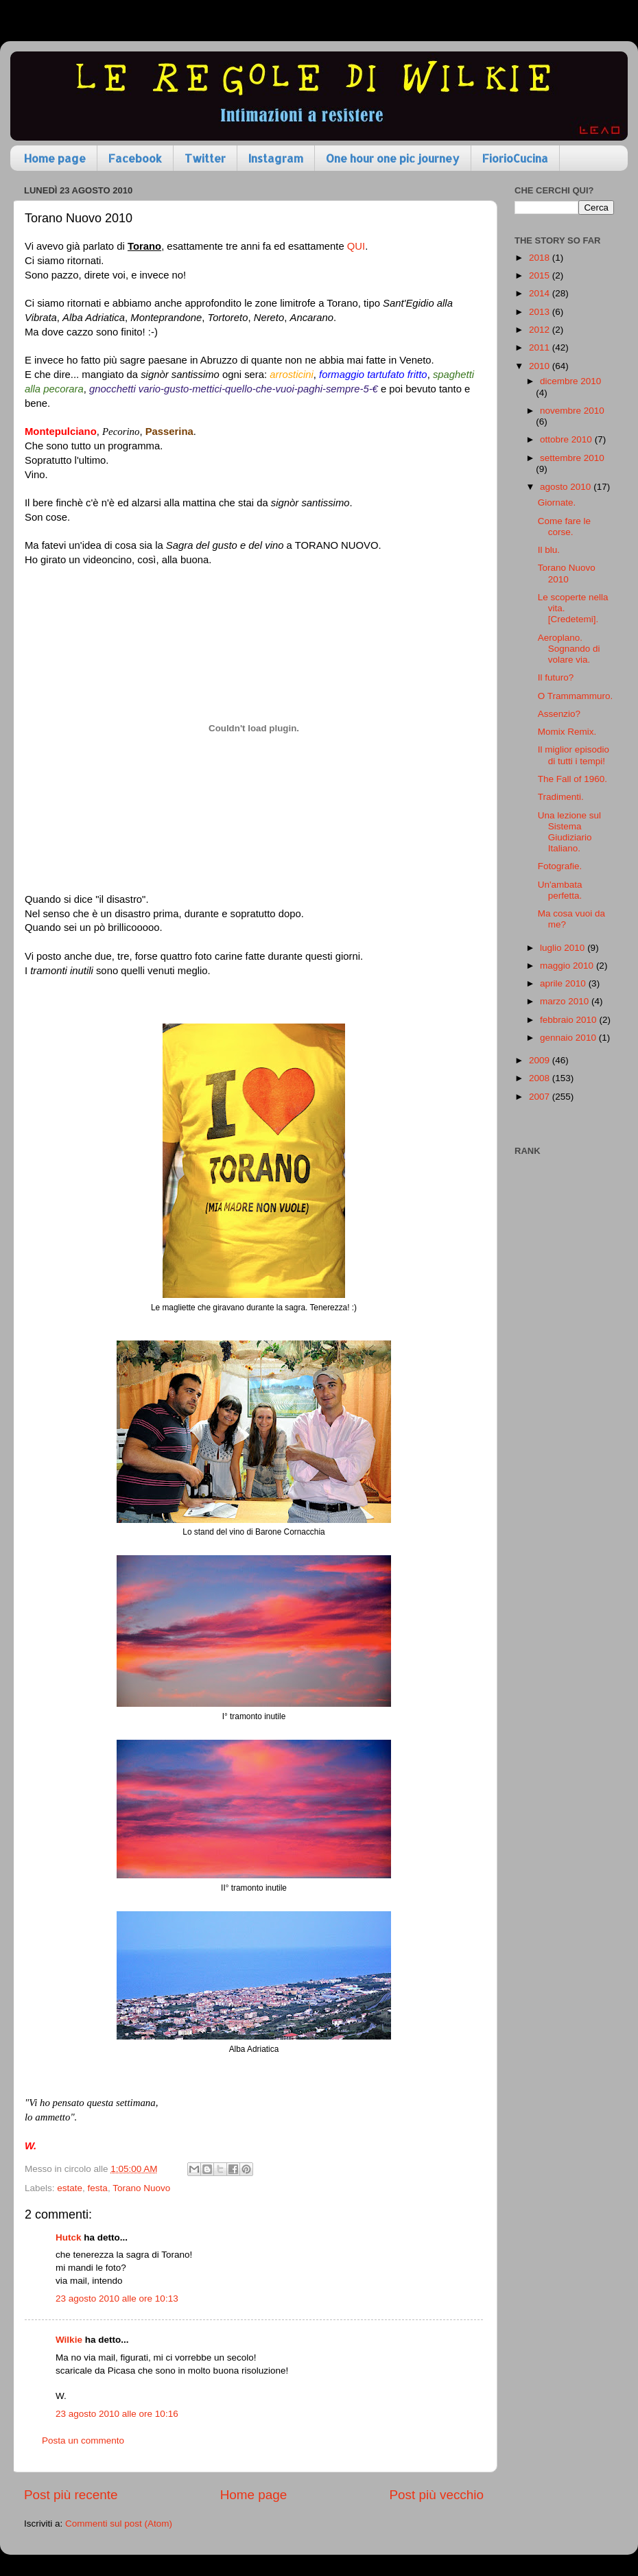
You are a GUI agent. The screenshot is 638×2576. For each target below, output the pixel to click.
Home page (55, 158)
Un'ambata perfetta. (560, 890)
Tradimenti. (561, 797)
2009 (540, 1060)
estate (69, 2188)
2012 (540, 329)
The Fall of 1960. (572, 779)
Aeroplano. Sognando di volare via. (569, 649)
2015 (540, 275)
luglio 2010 (563, 948)
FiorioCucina (515, 158)
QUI (356, 246)
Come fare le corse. (564, 526)
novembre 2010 (572, 410)
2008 (540, 1078)
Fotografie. (560, 866)
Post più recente (71, 2495)
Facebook (135, 158)
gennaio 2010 (569, 1037)
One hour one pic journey (393, 158)
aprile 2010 (564, 983)
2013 (540, 312)
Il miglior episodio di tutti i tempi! (573, 755)
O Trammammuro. (575, 696)
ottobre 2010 (567, 439)
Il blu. (549, 550)
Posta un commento (83, 2440)
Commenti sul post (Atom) (118, 2523)
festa (98, 2188)
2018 (540, 257)
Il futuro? (556, 677)
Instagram (275, 158)
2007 (540, 1096)
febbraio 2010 (569, 1020)
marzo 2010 (565, 1001)
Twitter (205, 158)
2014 (540, 293)
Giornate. (557, 502)
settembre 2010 (572, 458)
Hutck (69, 2237)
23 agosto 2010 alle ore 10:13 (117, 2298)
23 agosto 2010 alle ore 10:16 (117, 2414)
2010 (540, 366)
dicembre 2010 (570, 381)
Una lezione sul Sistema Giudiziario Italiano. (569, 832)
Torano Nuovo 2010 (566, 573)
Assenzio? (559, 714)
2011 (540, 347)
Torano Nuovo (141, 2188)
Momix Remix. (567, 731)
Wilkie (69, 2340)
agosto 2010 (566, 487)
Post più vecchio (436, 2495)
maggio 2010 (568, 965)
